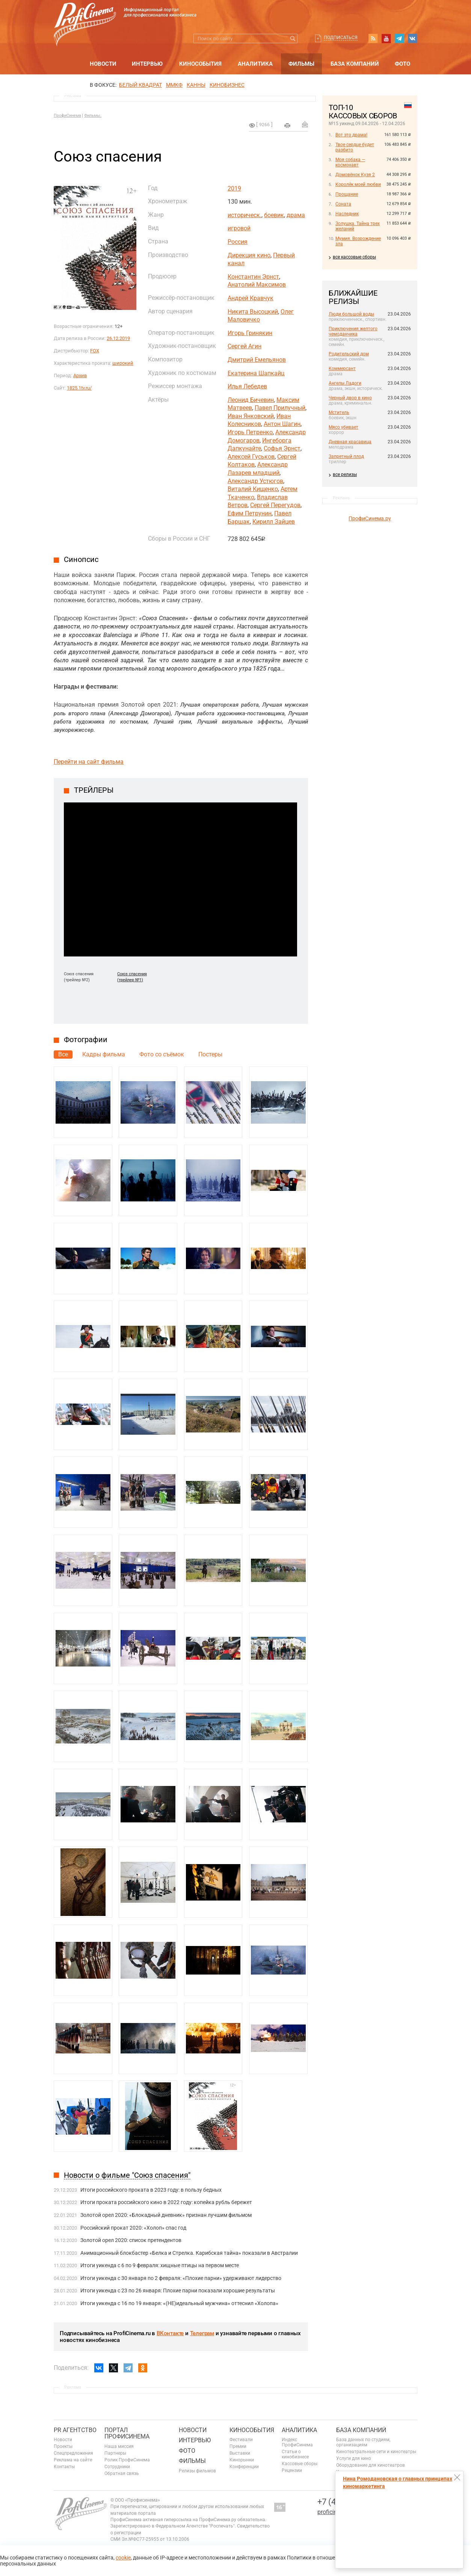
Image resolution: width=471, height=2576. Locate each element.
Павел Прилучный (280, 407)
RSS (373, 38)
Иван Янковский (251, 416)
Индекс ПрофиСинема (297, 2442)
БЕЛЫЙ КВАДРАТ (140, 85)
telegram (399, 38)
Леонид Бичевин (251, 399)
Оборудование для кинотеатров (370, 2465)
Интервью (147, 63)
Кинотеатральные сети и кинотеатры (376, 2451)
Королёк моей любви (358, 184)
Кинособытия (200, 63)
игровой (239, 228)
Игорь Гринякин (250, 333)
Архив (80, 375)
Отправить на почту (305, 124)
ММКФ (174, 85)
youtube (386, 38)
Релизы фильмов (197, 2470)
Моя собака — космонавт (350, 162)
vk (412, 38)
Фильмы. (92, 115)
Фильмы (301, 63)
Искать (292, 38)
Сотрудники (117, 2466)
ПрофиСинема (67, 115)
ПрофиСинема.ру (370, 518)
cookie (123, 2558)
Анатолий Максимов (257, 284)
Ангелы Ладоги (345, 383)
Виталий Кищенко (253, 489)
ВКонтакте (170, 2333)
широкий (122, 363)
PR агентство (75, 2430)
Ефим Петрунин (250, 513)
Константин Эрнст (253, 276)
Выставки (239, 2453)
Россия (238, 241)
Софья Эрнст (282, 448)
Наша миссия (119, 2446)
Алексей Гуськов (251, 456)
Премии (237, 2446)
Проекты (63, 2446)
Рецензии (292, 2470)
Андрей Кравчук (250, 298)
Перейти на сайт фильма (89, 761)
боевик (274, 215)
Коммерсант (342, 368)
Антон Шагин (282, 424)
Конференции (244, 2466)
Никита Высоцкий (253, 311)
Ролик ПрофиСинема (127, 2460)
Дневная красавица (350, 441)
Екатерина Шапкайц (256, 373)
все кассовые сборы (354, 257)
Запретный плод (346, 456)
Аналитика (255, 63)
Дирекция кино (249, 255)
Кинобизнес (227, 85)
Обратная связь (121, 2473)
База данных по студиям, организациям (363, 2442)
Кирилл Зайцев (273, 521)
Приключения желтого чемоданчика (353, 331)
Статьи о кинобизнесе (295, 2454)
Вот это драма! (351, 134)
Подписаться (341, 37)
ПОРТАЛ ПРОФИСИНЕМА (126, 2433)
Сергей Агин (244, 346)
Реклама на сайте (73, 2460)
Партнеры (115, 2453)
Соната (343, 204)
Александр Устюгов (255, 481)
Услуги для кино (353, 2458)
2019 (234, 188)
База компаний (355, 63)
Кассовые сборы (299, 2463)
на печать (287, 125)
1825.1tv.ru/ (79, 388)
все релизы (345, 474)
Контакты (64, 2466)
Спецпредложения (73, 2453)
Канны (196, 85)
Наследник (347, 213)
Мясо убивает (343, 427)
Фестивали (241, 2439)
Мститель (339, 412)
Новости (103, 63)
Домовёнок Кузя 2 (355, 174)
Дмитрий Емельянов (257, 359)
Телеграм (202, 2333)
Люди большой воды (351, 314)
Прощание (346, 194)
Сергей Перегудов (275, 505)
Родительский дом (349, 354)
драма (296, 215)
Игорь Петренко (250, 432)
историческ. (244, 215)
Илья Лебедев (247, 386)
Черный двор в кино (350, 397)
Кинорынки (241, 2460)
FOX (94, 351)
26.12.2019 (118, 338)
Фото (402, 63)
